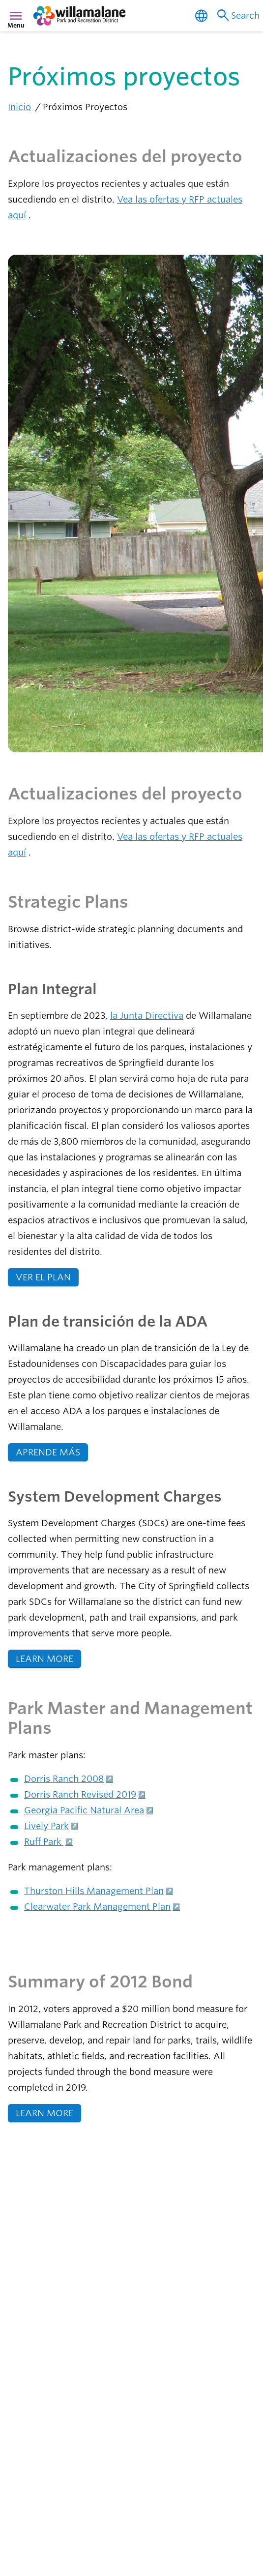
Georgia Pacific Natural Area (84, 1810)
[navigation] (67, 15)
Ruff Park (43, 1841)
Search (237, 16)
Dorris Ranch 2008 (64, 1779)
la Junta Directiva (146, 1015)
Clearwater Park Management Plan (97, 1906)
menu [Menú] (16, 15)
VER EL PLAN (43, 1277)
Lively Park (46, 1826)
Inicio (19, 107)
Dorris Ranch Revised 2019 (80, 1794)
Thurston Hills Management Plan (94, 1891)
